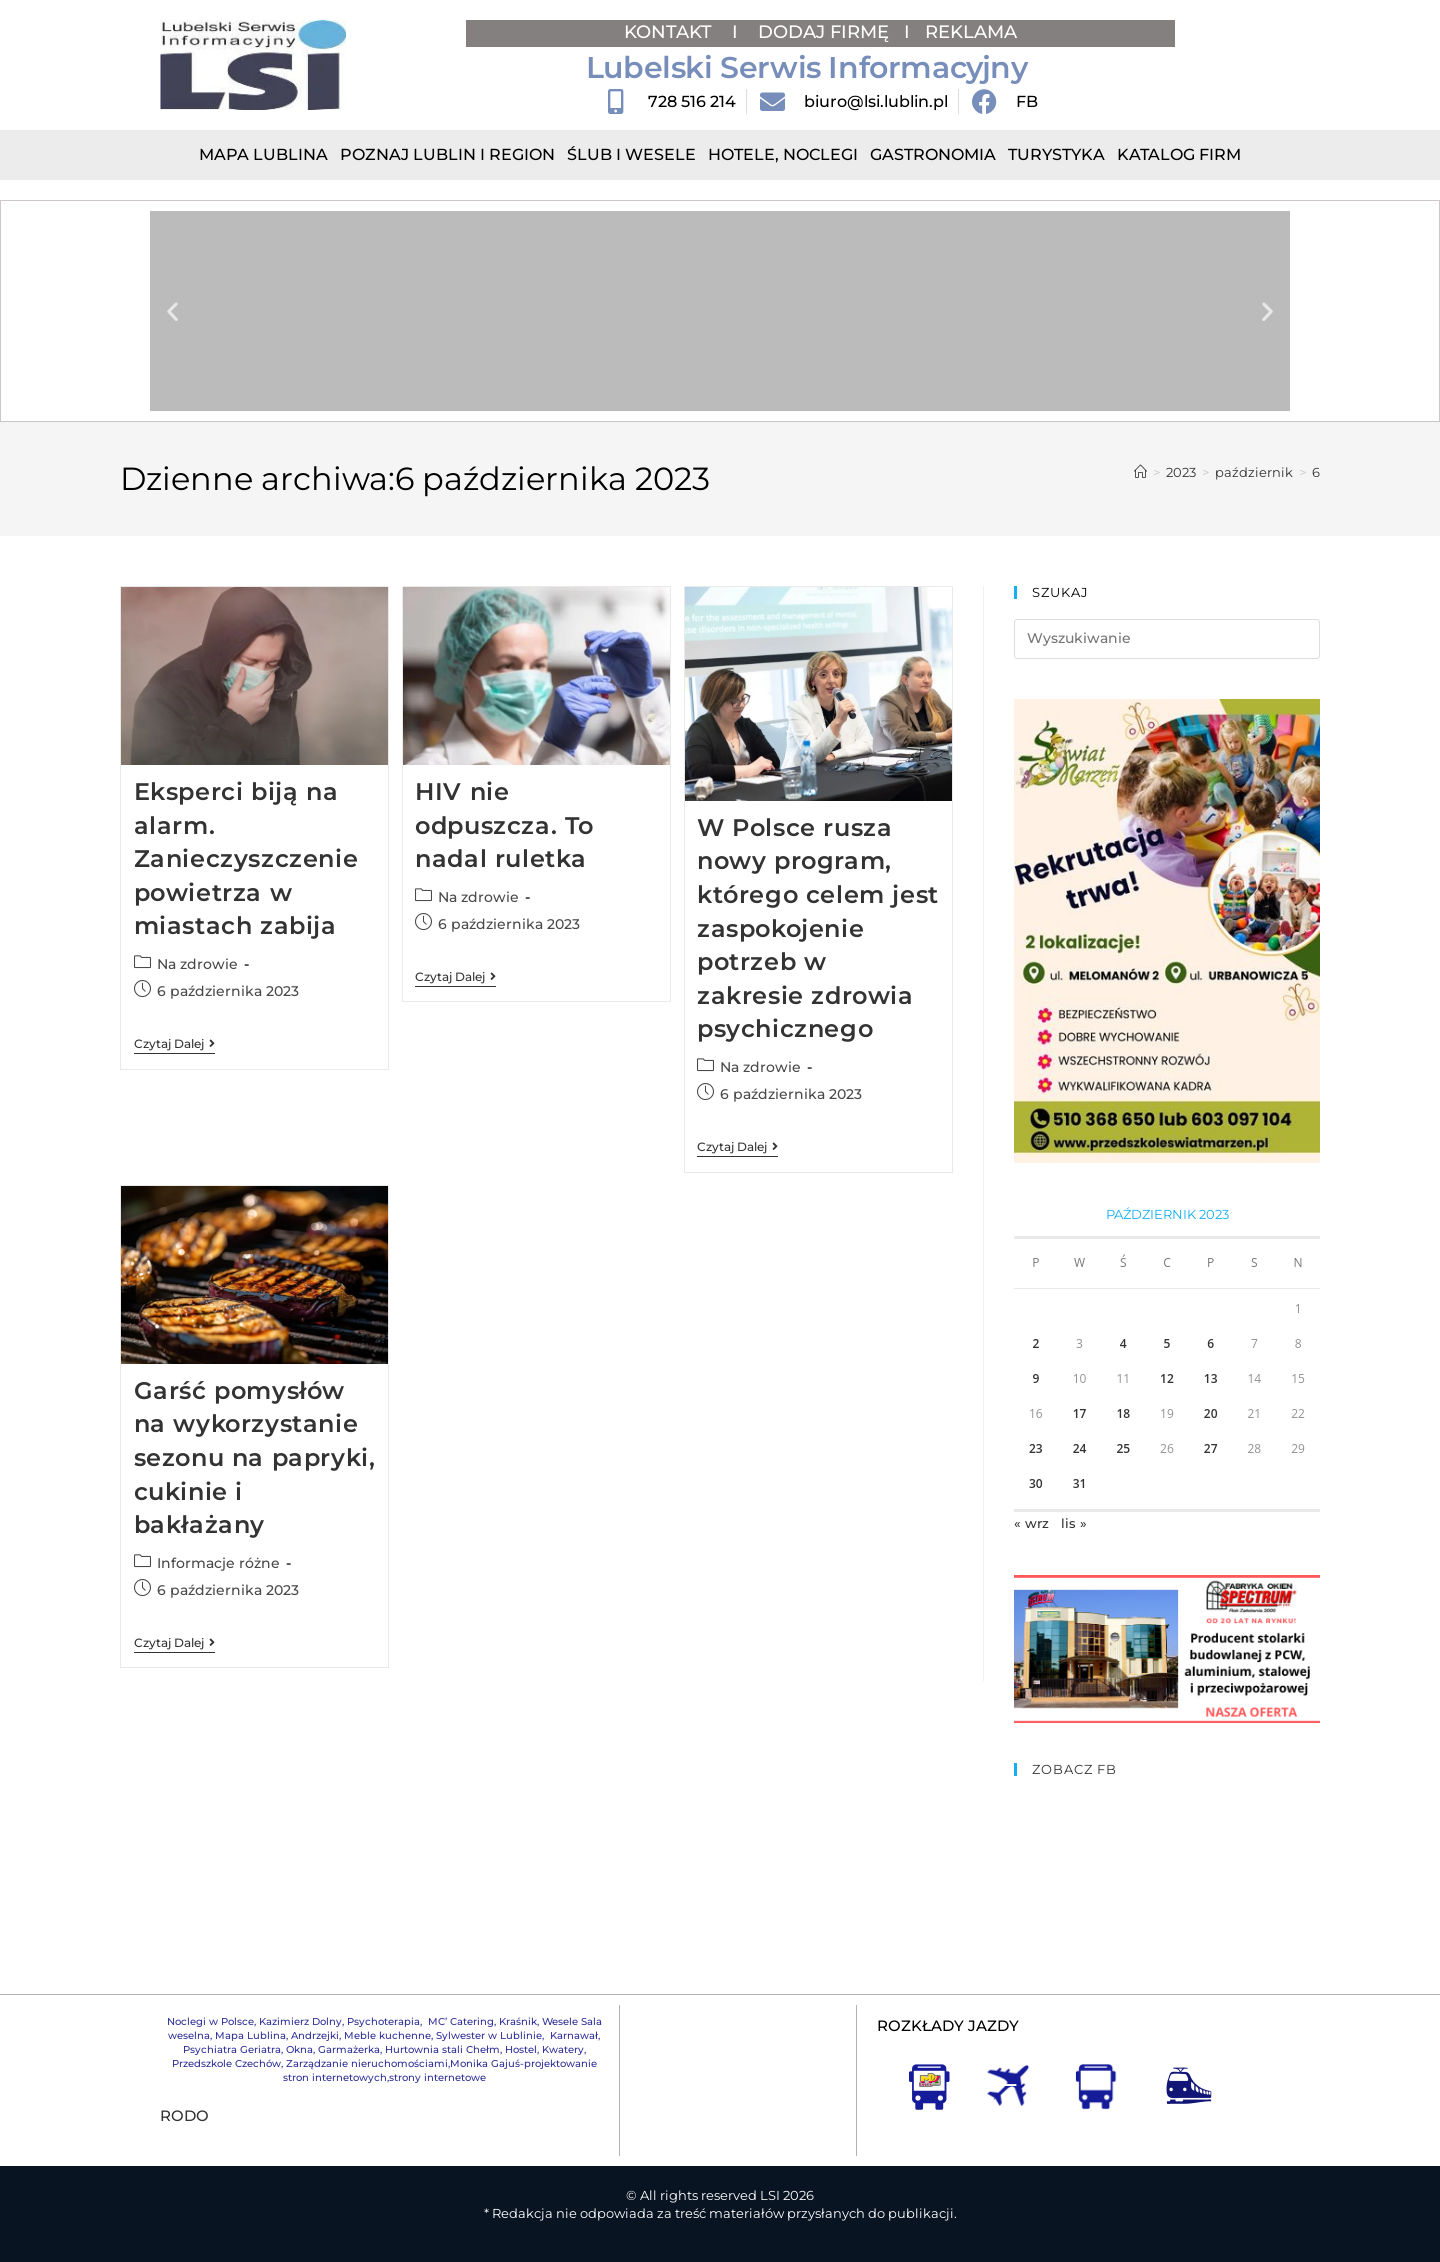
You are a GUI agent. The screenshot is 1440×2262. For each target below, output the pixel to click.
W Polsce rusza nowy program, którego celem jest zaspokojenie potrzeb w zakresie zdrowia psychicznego (818, 928)
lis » (1074, 1523)
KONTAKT (670, 32)
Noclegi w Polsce (210, 2021)
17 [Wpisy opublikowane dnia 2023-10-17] (1080, 1413)
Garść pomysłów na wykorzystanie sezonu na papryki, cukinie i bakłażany (255, 1457)
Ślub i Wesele (631, 154)
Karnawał (572, 2035)
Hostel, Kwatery (544, 2049)
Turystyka (1056, 154)
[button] (172, 311)
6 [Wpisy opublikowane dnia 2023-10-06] (1210, 1343)
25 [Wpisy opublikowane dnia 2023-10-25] (1123, 1448)
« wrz (1031, 1523)
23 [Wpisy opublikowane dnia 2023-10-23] (1036, 1448)
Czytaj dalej (174, 1044)
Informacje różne (218, 1563)
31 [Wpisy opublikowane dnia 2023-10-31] (1080, 1483)
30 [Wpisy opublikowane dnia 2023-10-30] (1036, 1483)
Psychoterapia (383, 2021)
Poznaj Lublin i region (447, 154)
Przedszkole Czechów (226, 2063)
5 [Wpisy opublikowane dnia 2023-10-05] (1167, 1343)
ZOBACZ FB (1074, 1769)
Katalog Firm (1179, 154)
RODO (184, 2115)
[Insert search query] (1167, 639)
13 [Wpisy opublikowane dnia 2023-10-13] (1211, 1378)
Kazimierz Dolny (300, 2021)
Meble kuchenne (387, 2035)
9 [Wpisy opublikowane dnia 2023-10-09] (1035, 1378)
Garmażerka (349, 2049)
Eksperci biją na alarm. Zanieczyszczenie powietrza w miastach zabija (246, 858)
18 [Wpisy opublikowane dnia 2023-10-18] (1123, 1413)
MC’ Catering (461, 2021)
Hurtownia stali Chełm (442, 2049)
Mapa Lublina (263, 154)
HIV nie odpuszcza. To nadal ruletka (504, 825)
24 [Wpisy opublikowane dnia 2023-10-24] (1080, 1448)
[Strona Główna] (1140, 472)
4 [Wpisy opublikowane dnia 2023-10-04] (1123, 1343)
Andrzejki (315, 2035)
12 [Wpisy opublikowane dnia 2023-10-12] (1167, 1378)
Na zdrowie (197, 964)
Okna (299, 2049)
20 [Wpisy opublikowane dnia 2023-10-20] (1211, 1413)
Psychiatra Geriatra (232, 2049)
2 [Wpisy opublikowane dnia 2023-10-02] (1035, 1343)
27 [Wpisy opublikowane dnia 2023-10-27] (1211, 1448)
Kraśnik (518, 2021)
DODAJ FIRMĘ (823, 32)
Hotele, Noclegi (783, 154)
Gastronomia (933, 154)
